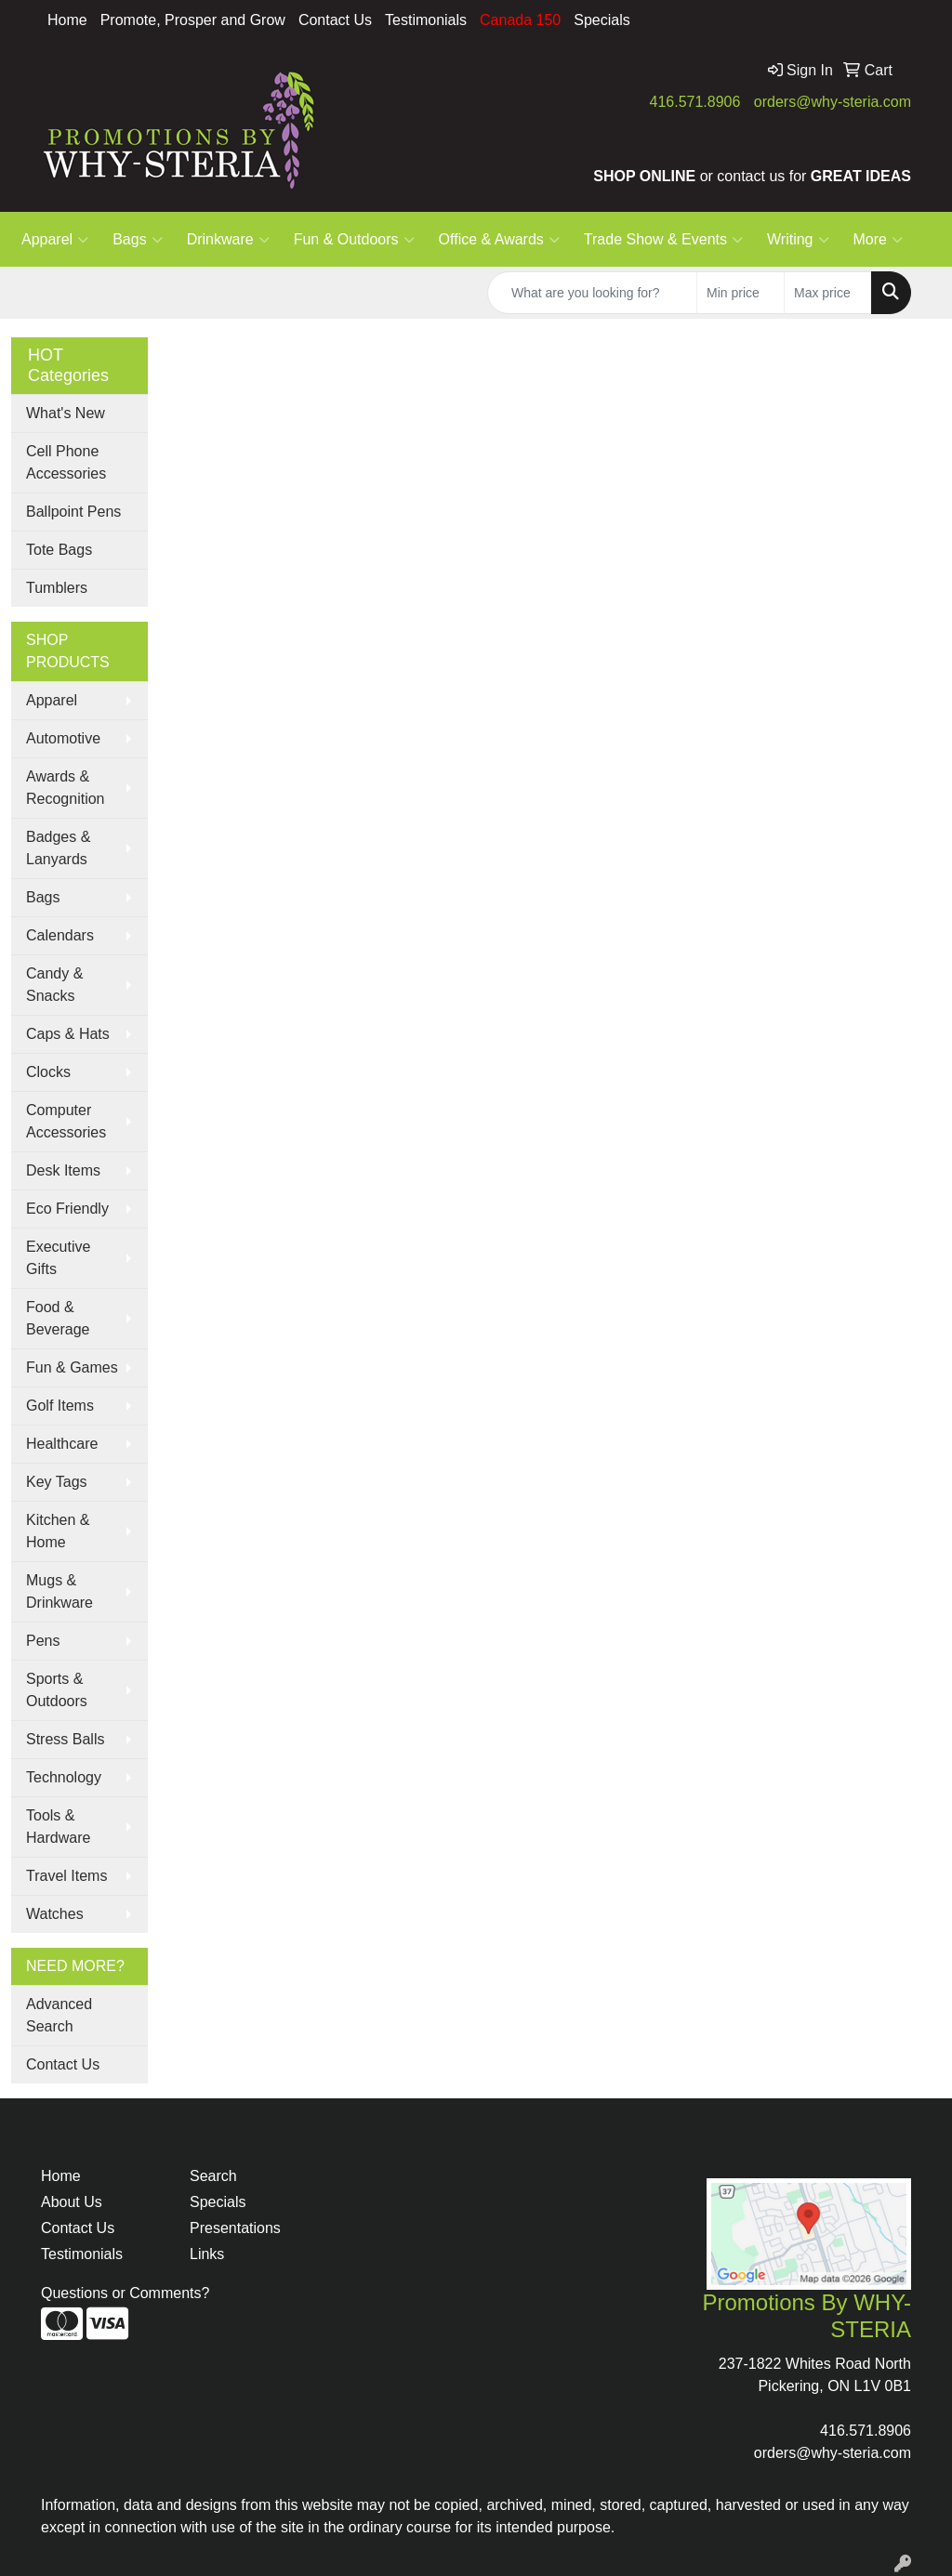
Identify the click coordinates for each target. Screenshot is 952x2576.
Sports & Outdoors (56, 1690)
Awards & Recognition (65, 788)
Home (67, 20)
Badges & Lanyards (58, 848)
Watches (55, 1914)
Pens (43, 1641)
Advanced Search (59, 2015)
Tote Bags (59, 550)
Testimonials (426, 20)
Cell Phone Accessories (66, 462)
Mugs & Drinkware (59, 1591)
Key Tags (56, 1482)
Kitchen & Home (57, 1531)
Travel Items (66, 1876)
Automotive (63, 738)
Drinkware (228, 240)
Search (213, 2176)
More (878, 240)
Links (207, 2254)
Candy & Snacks (54, 985)
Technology (63, 1777)
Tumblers (56, 588)
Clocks (48, 1072)
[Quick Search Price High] (828, 292)
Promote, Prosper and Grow (192, 20)
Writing (798, 240)
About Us (71, 2202)
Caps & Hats (68, 1034)
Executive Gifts (58, 1258)
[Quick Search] (592, 292)
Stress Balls (65, 1739)
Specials (601, 20)
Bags (137, 240)
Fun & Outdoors (354, 240)
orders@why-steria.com (832, 102)
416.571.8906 (695, 102)
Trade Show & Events (663, 240)
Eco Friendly (67, 1208)
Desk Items (63, 1170)
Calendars (60, 935)
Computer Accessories (66, 1121)
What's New (65, 413)
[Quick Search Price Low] (740, 292)
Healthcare (62, 1444)
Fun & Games (72, 1367)
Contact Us (335, 20)
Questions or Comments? (125, 2293)
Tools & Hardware (58, 1826)
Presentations (235, 2228)
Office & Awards (499, 240)
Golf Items (60, 1405)
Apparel (54, 240)
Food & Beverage (58, 1318)
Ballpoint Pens (73, 511)
